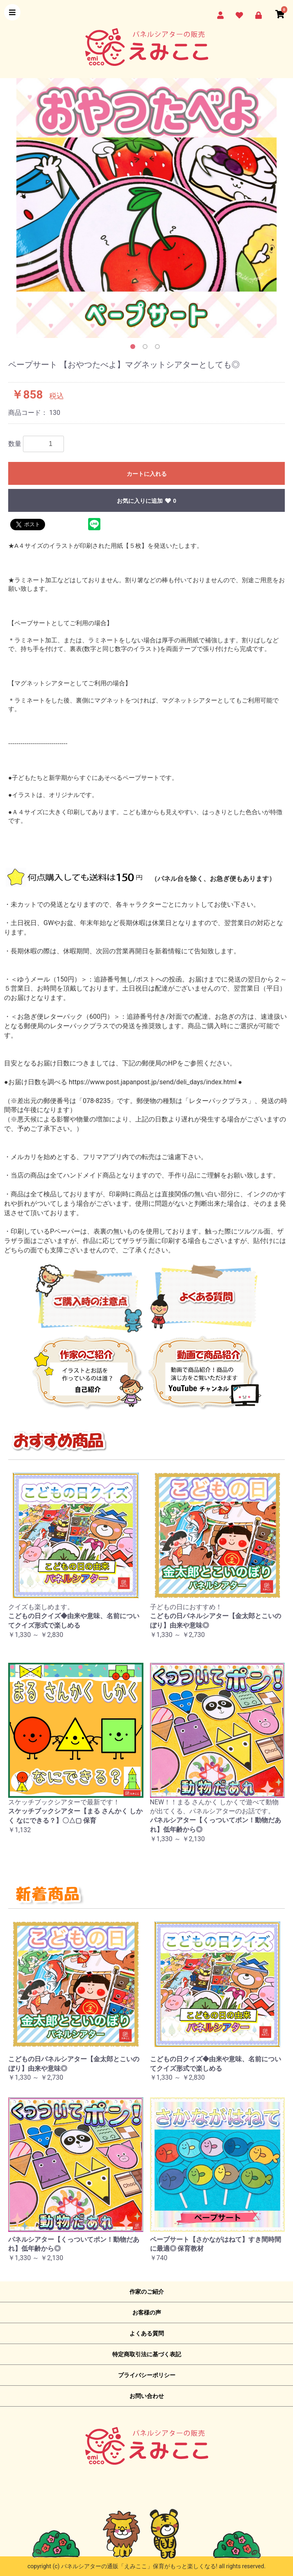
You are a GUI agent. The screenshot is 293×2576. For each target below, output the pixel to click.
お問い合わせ (146, 2396)
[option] (146, 208)
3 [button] (159, 348)
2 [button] (147, 348)
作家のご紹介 (146, 2291)
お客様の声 (146, 2312)
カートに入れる (147, 474)
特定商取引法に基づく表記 (146, 2354)
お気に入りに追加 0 (146, 501)
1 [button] (134, 348)
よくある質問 (146, 2333)
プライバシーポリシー (146, 2375)
